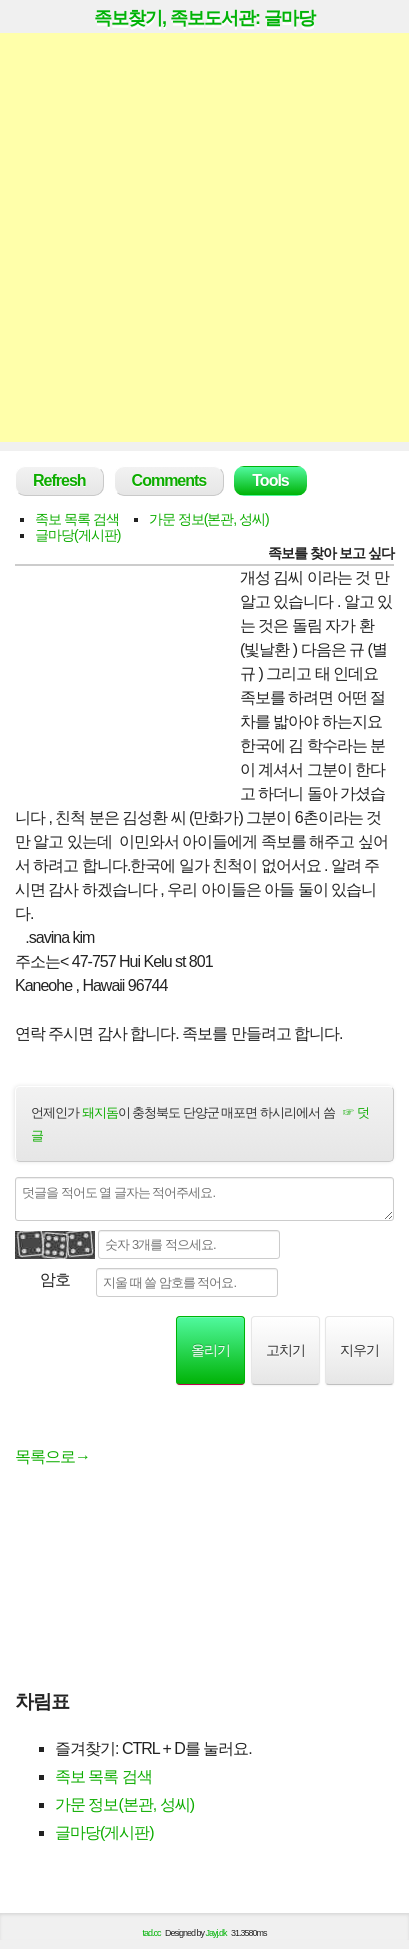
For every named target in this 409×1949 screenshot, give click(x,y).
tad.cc (152, 1933)
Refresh (59, 480)
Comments (169, 480)
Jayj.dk (216, 1933)
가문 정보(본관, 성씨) (209, 519)
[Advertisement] (204, 237)
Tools (270, 480)
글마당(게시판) (77, 535)
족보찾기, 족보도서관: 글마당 (204, 18)
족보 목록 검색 (77, 519)
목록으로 (52, 1456)
